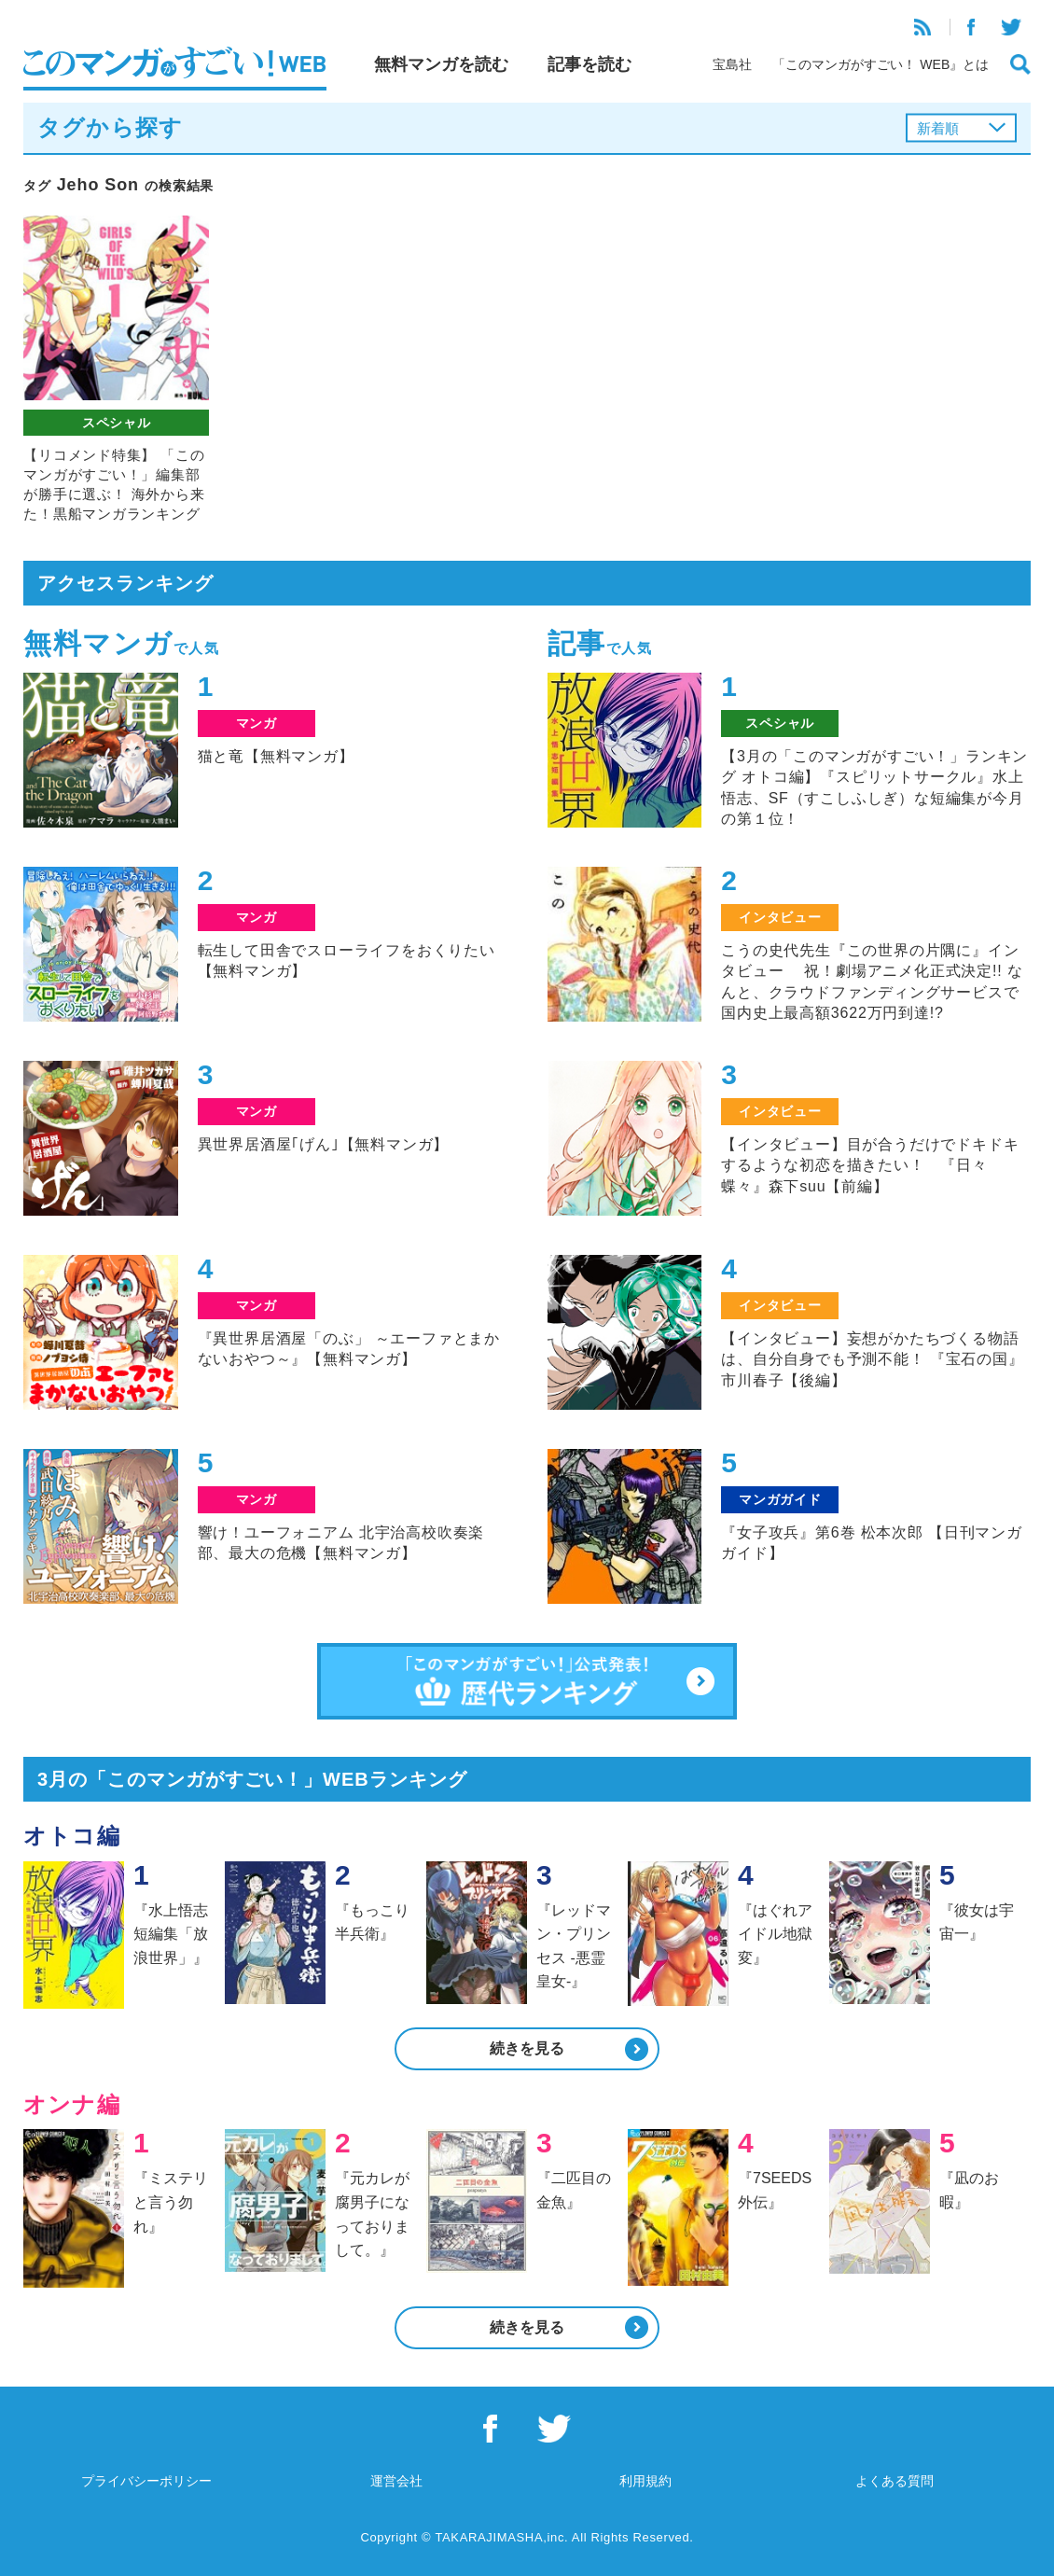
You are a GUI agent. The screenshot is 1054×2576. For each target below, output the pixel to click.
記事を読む (589, 64)
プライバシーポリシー (146, 2480)
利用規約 (645, 2480)
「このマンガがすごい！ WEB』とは (880, 64)
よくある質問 (894, 2480)
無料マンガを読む (441, 64)
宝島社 (732, 64)
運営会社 (396, 2480)
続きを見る (527, 2048)
